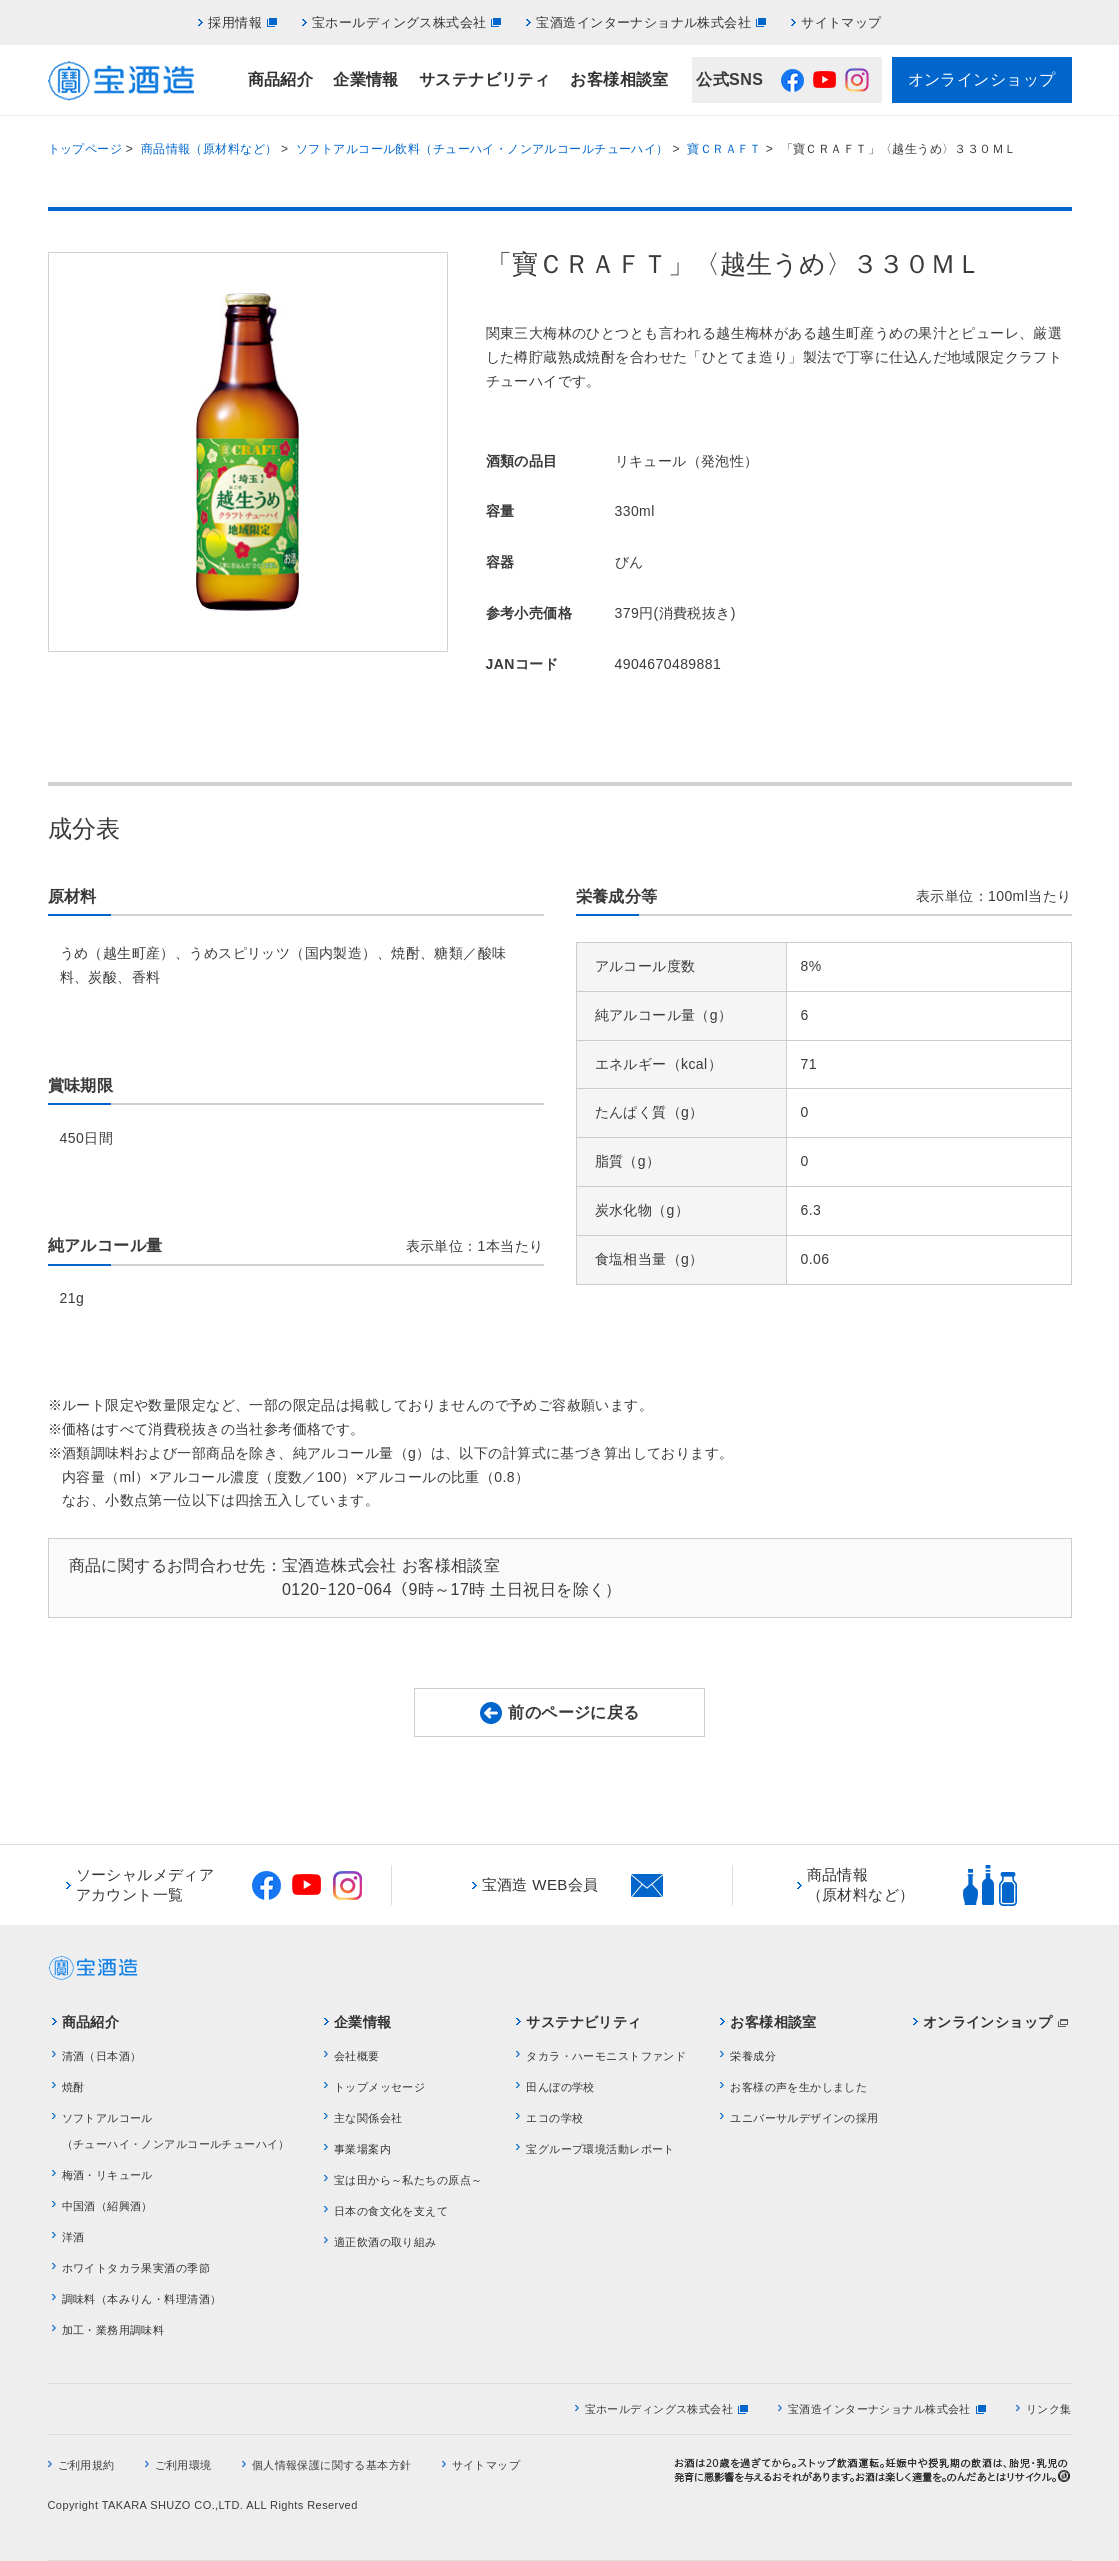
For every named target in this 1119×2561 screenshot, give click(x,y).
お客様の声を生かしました (798, 2087)
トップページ (85, 149)
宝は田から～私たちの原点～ (408, 2180)
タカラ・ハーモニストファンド (606, 2056)
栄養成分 (753, 2056)
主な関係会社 (368, 2118)
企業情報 (366, 79)
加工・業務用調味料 (113, 2330)
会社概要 (357, 2056)
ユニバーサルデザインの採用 (804, 2118)
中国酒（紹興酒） (107, 2206)
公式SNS (729, 79)
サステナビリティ (484, 79)
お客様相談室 (619, 79)
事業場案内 (362, 2149)
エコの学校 (554, 2118)
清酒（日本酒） (102, 2056)
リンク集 (1049, 2409)
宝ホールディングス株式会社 (399, 22)
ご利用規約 (86, 2465)
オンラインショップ (982, 79)
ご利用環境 (183, 2465)
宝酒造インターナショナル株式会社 (643, 22)
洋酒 (73, 2237)
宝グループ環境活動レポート (600, 2149)
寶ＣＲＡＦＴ (724, 149)
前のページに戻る (573, 1712)
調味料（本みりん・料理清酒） (142, 2299)
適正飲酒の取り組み (385, 2242)
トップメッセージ (379, 2087)
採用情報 (235, 22)
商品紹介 (281, 79)
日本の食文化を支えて (391, 2211)
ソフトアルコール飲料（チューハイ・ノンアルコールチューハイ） (482, 149)
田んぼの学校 (560, 2087)
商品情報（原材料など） (209, 149)
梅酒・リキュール (107, 2175)
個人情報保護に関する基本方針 (332, 2465)
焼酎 (73, 2087)
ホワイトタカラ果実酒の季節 (136, 2268)
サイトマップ (841, 22)
